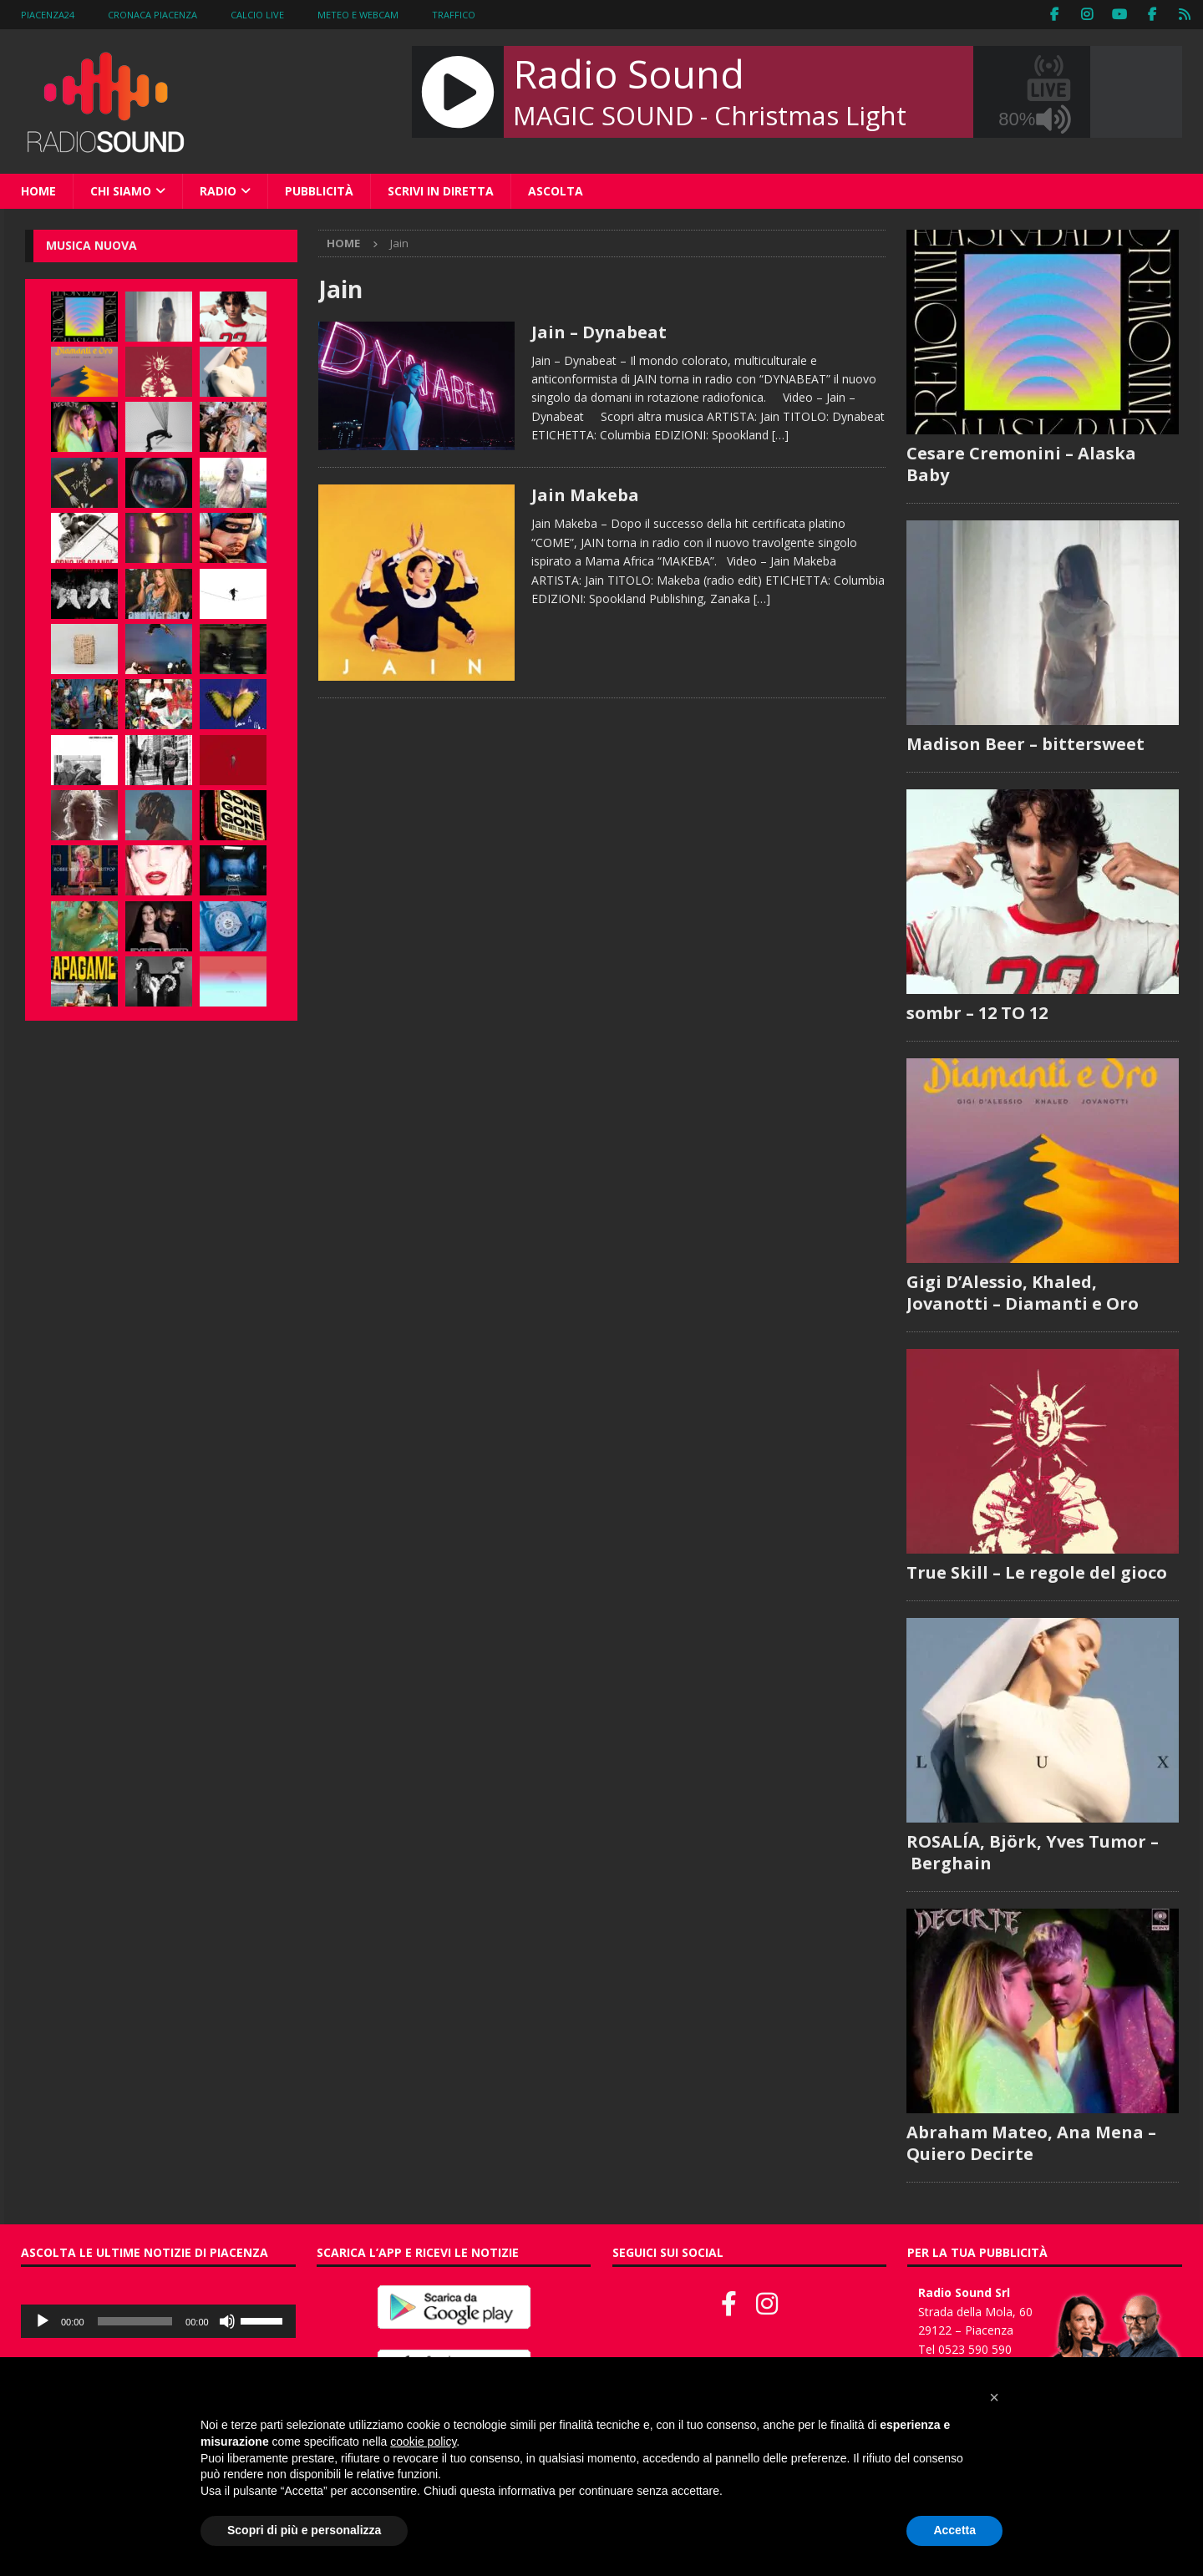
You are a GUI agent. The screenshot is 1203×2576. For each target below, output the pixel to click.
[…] (780, 435)
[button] (994, 2397)
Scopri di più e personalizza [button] (304, 2530)
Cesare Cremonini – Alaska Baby (1021, 464)
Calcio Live (257, 14)
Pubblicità (319, 191)
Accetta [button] (954, 2530)
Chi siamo (120, 191)
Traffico (453, 14)
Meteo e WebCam (357, 14)
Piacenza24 (47, 14)
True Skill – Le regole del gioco (1036, 1572)
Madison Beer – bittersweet (1025, 744)
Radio (218, 191)
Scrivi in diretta (441, 191)
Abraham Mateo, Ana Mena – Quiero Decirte (1031, 2143)
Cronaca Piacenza (152, 14)
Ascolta (555, 191)
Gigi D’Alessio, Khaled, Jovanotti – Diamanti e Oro (1022, 1292)
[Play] (42, 2321)
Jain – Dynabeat (599, 332)
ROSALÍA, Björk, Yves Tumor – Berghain (1032, 1852)
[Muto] (227, 2321)
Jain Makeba (585, 495)
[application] (158, 2321)
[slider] (135, 2321)
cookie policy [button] (423, 2441)
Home (38, 191)
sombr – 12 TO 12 (977, 1012)
